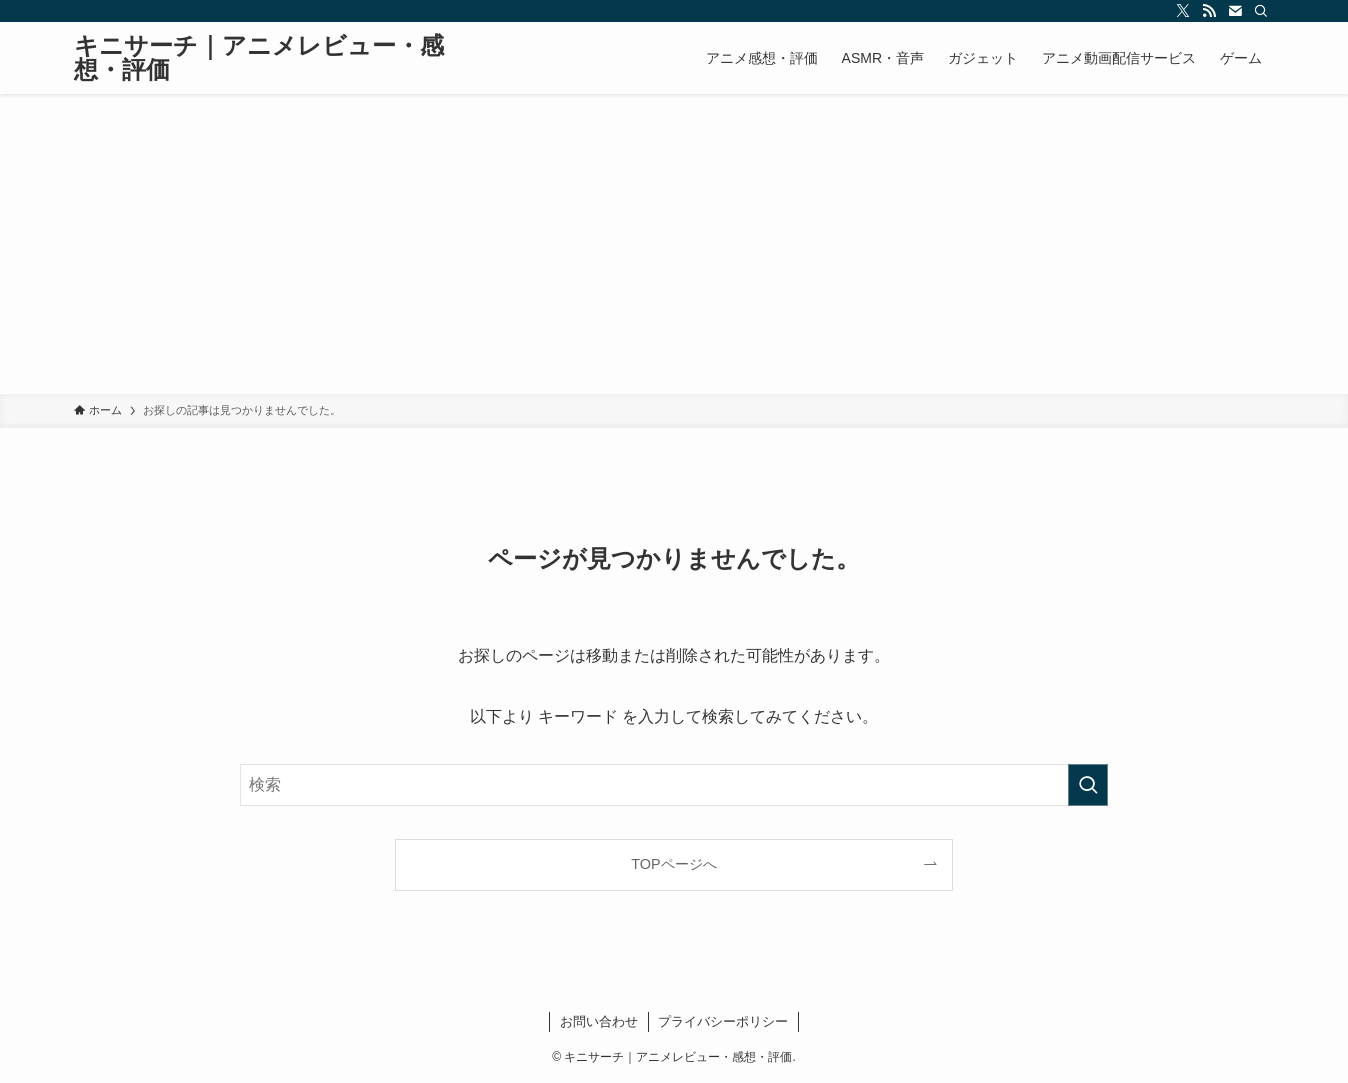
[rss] (1209, 11)
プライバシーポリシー (723, 1021)
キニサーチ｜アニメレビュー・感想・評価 (259, 58)
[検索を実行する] (1088, 785)
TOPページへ (673, 864)
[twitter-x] (1183, 11)
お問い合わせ (599, 1021)
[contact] (1235, 11)
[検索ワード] (674, 785)
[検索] (1261, 11)
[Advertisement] (674, 244)
